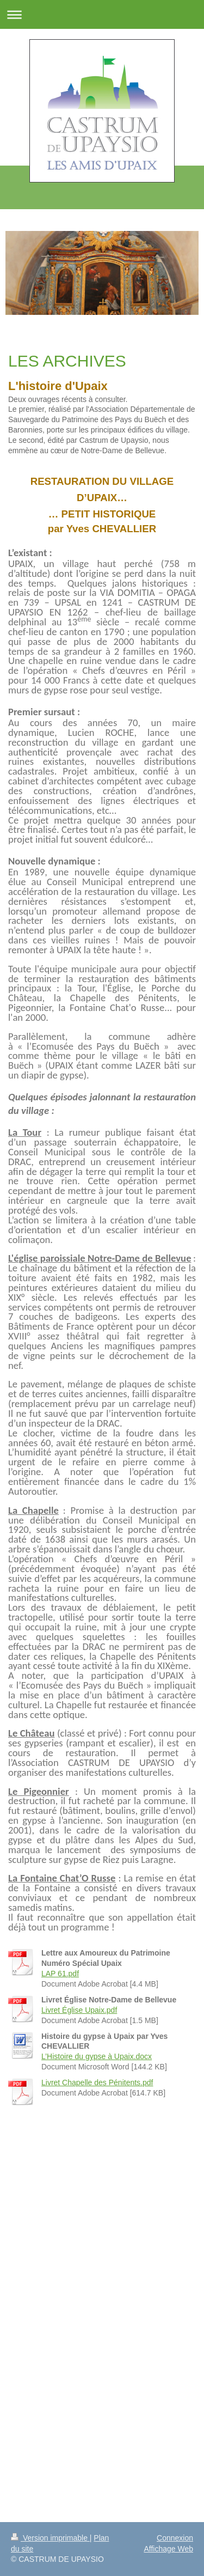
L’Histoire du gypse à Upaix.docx (96, 2056)
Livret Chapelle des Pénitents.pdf (97, 2082)
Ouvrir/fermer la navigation (102, 14)
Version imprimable (50, 2538)
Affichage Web (168, 2548)
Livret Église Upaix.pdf (79, 2010)
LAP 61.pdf (60, 1973)
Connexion (175, 2538)
